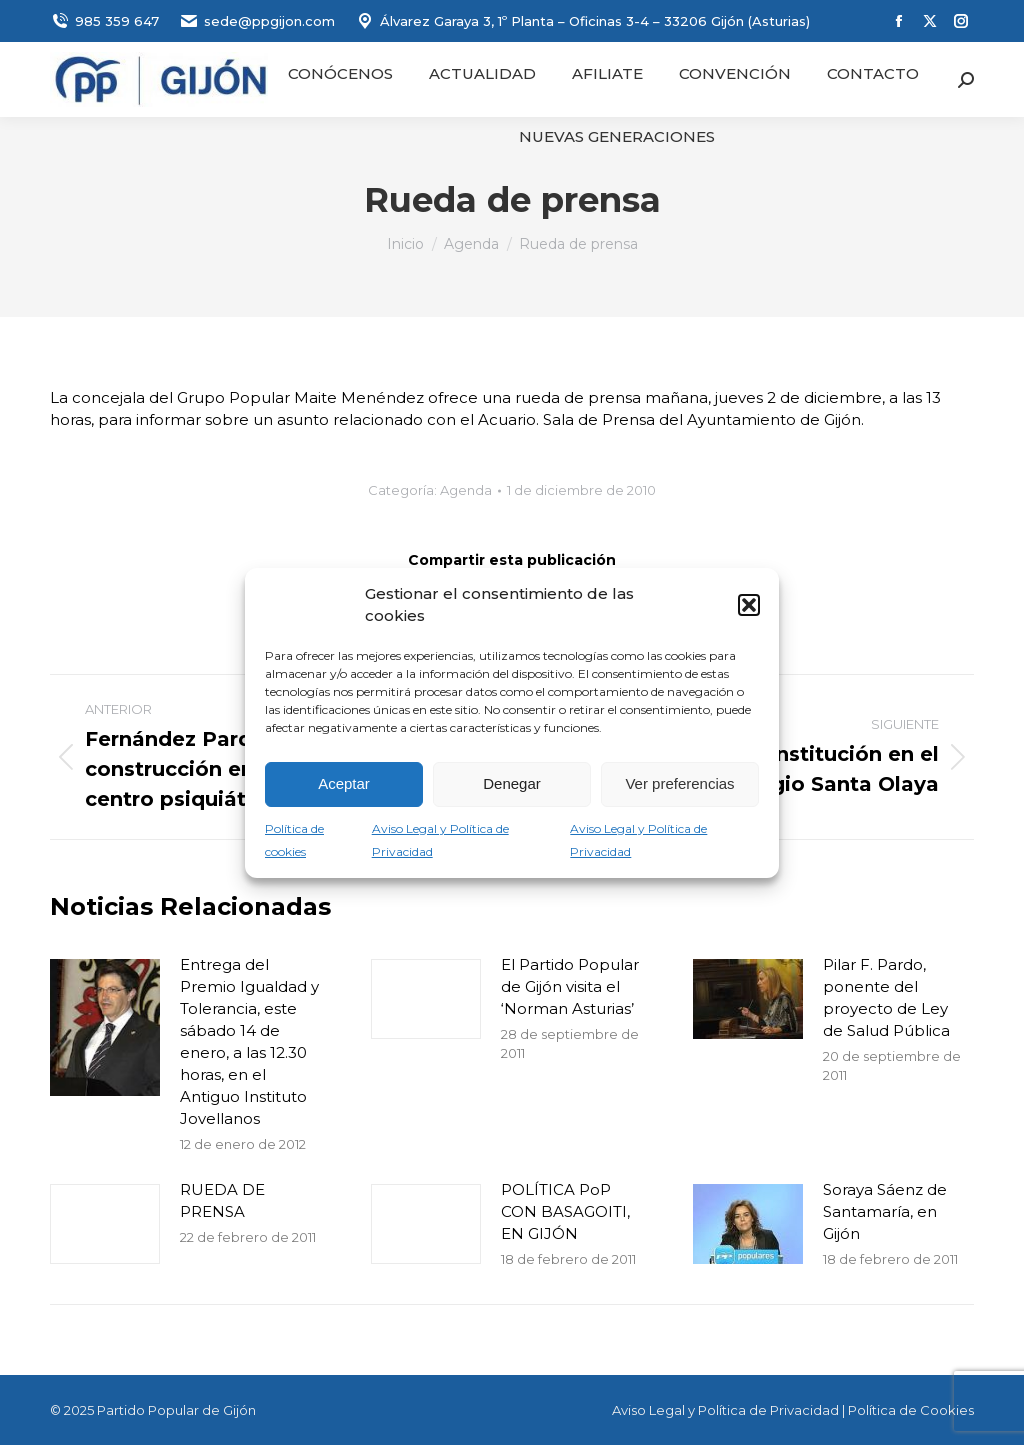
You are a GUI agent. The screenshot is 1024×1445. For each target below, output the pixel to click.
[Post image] (105, 1027)
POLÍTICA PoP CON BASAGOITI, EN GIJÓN (565, 1211)
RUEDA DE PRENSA (222, 1200)
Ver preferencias (679, 783)
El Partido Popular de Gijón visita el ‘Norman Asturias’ (570, 986)
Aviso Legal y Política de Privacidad (725, 1410)
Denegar (512, 783)
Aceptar (344, 783)
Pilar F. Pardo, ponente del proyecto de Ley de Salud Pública (886, 997)
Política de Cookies (911, 1410)
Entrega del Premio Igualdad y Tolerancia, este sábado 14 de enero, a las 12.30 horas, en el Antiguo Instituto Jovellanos (249, 1041)
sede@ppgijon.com (257, 21)
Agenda (466, 490)
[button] (749, 605)
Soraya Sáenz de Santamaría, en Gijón (885, 1211)
